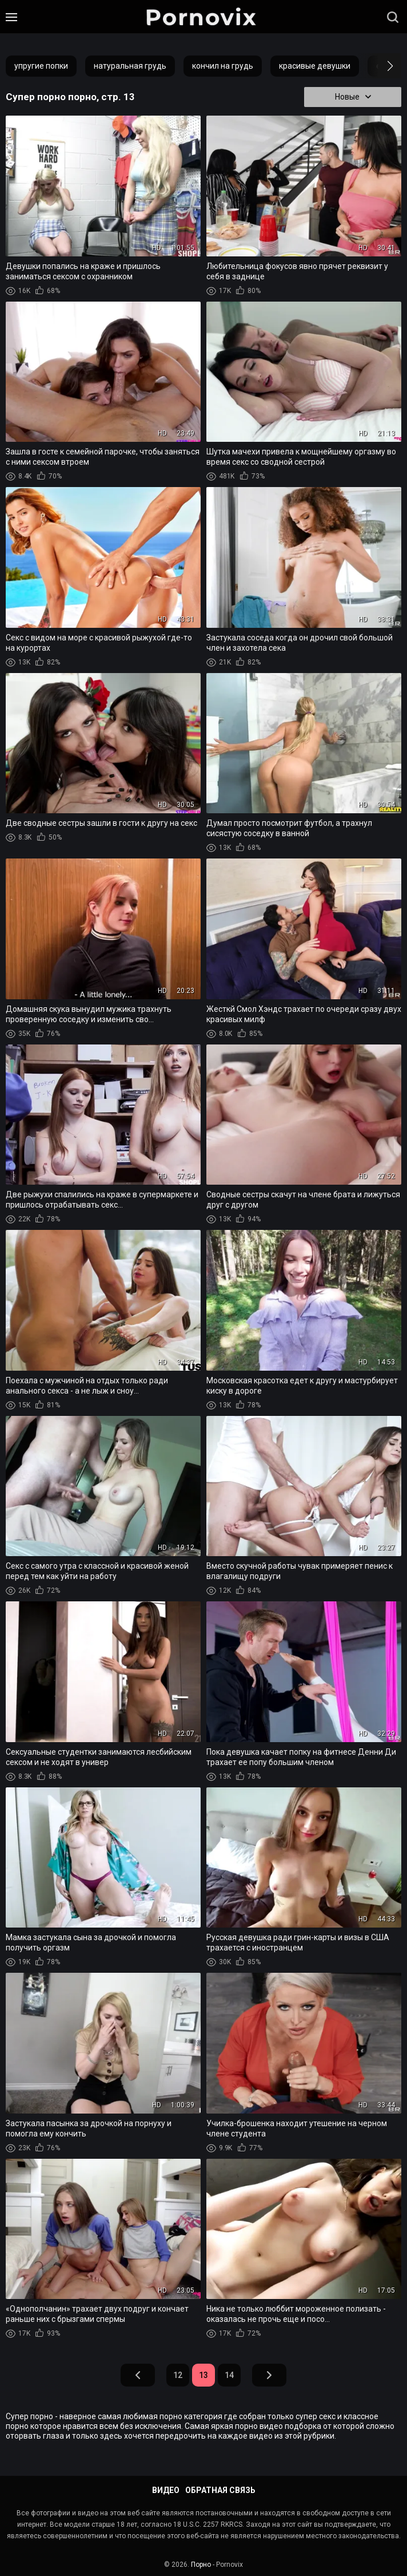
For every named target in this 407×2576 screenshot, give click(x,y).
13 (203, 2375)
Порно (201, 2565)
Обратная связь (220, 2490)
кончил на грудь (222, 65)
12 (177, 2375)
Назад (138, 2376)
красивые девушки (314, 65)
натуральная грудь (130, 65)
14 (229, 2375)
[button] (379, 65)
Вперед (269, 2376)
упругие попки (41, 65)
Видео (165, 2490)
